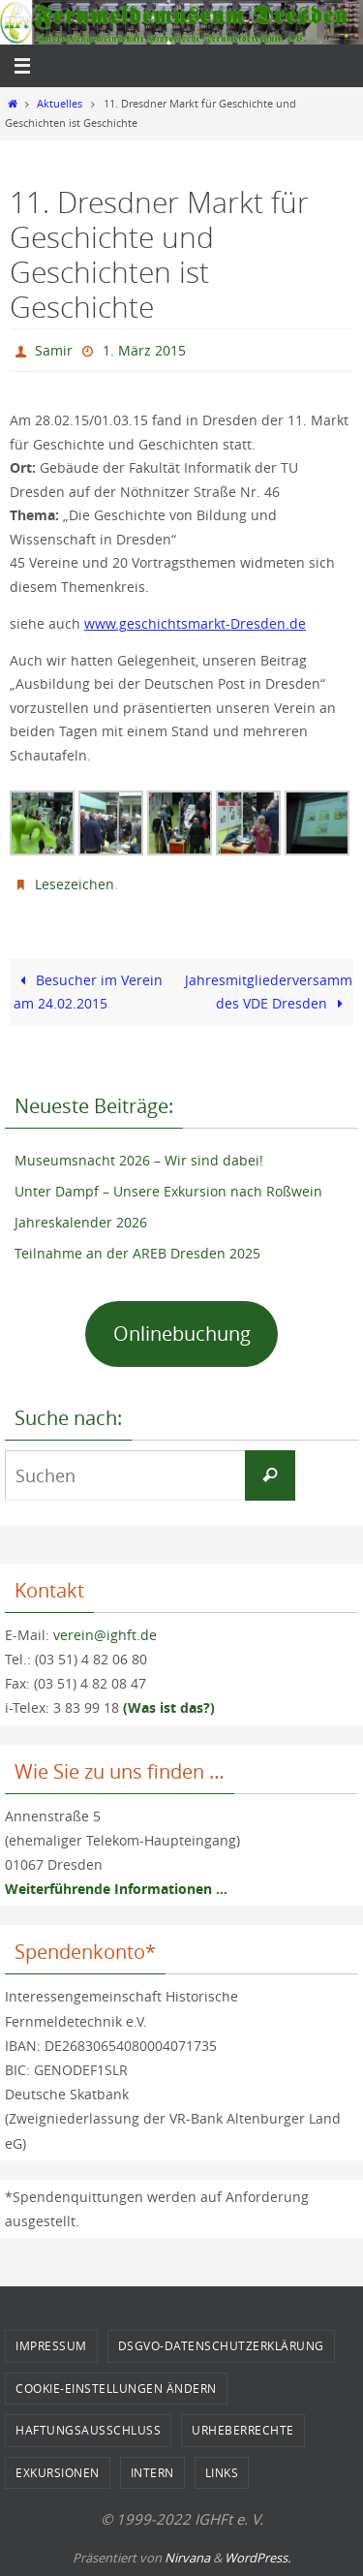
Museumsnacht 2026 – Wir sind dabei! (139, 1160)
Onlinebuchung (182, 1333)
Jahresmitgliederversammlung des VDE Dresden (269, 992)
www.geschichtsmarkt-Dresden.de (195, 624)
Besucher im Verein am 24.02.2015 (88, 992)
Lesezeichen (74, 884)
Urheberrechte (243, 2429)
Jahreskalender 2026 (81, 1222)
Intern (152, 2472)
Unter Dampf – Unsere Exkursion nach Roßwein (168, 1191)
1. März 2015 (144, 350)
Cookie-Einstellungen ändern (116, 2388)
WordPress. (257, 2557)
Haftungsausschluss (88, 2429)
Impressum (51, 2345)
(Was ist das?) (169, 1707)
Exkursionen (57, 2472)
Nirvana (187, 2557)
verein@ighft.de (105, 1635)
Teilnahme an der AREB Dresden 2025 (137, 1253)
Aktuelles (59, 103)
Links (222, 2472)
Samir (54, 350)
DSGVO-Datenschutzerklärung (221, 2345)
